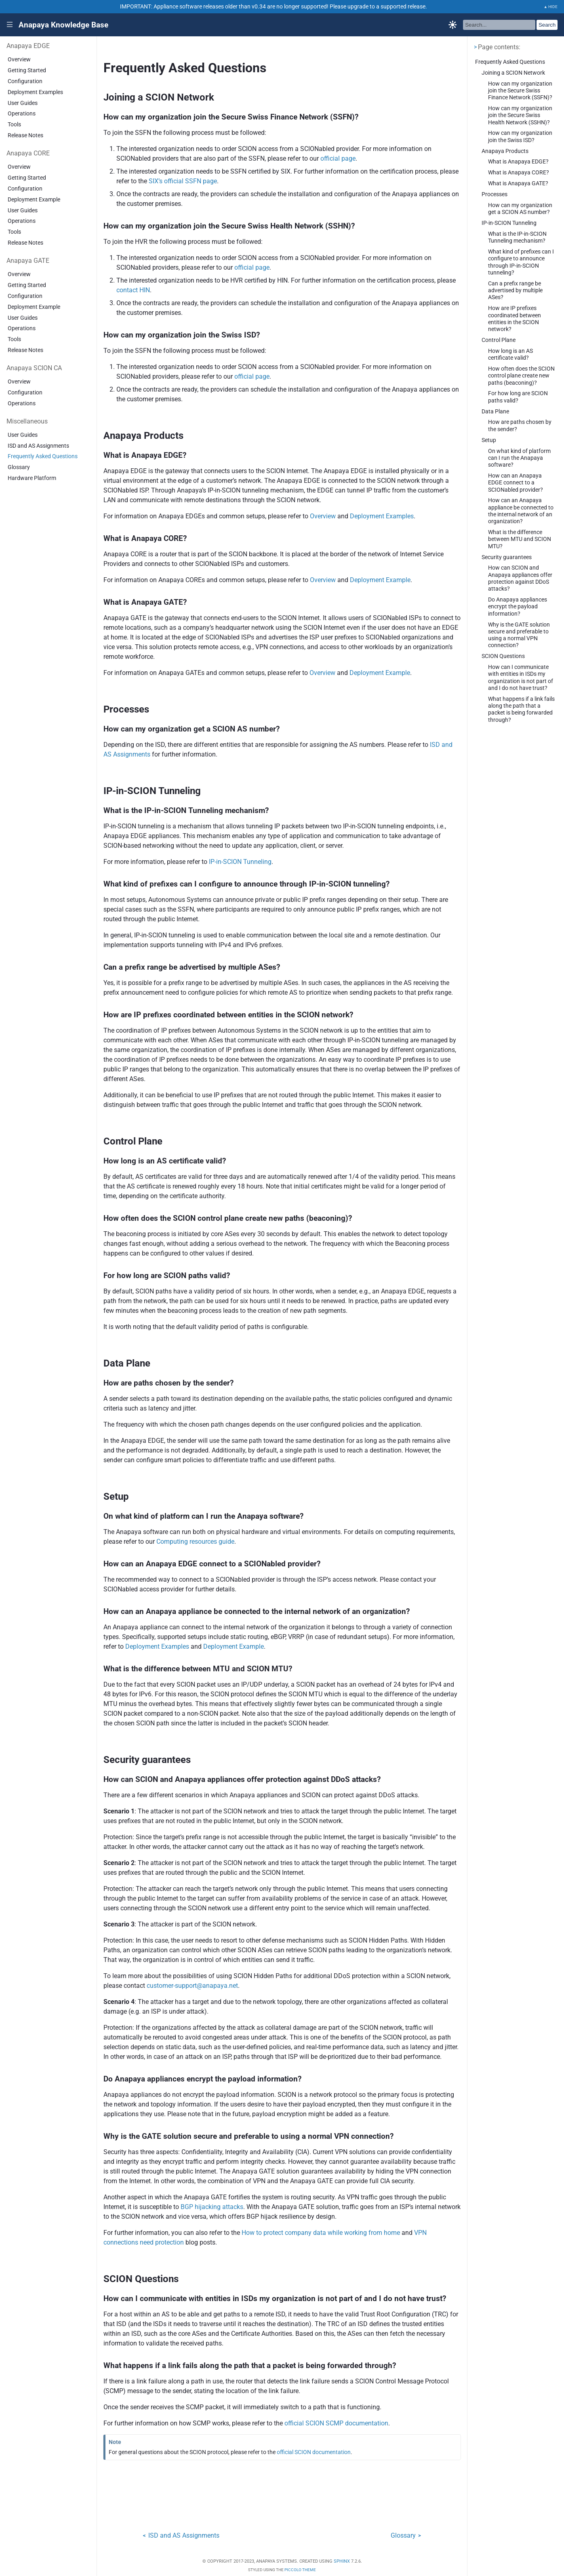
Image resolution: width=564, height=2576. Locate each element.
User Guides (23, 103)
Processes (494, 194)
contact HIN (133, 290)
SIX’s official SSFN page (183, 181)
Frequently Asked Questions (43, 456)
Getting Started (27, 70)
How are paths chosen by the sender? (519, 425)
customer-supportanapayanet (192, 1985)
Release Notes (25, 135)
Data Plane (495, 411)
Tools (14, 124)
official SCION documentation (314, 2452)
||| (10, 24)
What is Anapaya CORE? (518, 172)
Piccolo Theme (300, 2570)
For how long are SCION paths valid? (518, 397)
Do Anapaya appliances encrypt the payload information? (517, 606)
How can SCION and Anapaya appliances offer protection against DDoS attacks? (520, 578)
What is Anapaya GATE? (518, 183)
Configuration (25, 81)
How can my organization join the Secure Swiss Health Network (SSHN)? (520, 115)
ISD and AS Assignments (38, 445)
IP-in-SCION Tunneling (509, 223)
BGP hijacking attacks (212, 2207)
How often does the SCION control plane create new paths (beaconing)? (521, 375)
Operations (22, 113)
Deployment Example (34, 199)
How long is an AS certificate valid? (510, 354)
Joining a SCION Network (513, 72)
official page (338, 158)
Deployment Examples (35, 92)
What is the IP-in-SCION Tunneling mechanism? (517, 237)
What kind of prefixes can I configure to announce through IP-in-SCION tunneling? (521, 262)
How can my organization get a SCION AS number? (520, 209)
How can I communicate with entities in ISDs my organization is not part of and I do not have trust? (520, 678)
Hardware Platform (32, 478)
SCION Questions (503, 656)
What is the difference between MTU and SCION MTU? (519, 539)
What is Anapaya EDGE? (518, 161)
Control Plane (499, 340)
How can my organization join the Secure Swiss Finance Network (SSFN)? (520, 90)
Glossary (19, 467)
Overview (19, 59)
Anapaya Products (505, 151)
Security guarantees (507, 557)
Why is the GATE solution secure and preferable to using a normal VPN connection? (519, 635)
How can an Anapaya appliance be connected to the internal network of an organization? (520, 511)
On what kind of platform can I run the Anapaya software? (519, 458)
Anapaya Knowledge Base (63, 24)
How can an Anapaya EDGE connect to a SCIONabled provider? (515, 482)
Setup (489, 440)
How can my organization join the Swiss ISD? (520, 136)
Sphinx (342, 2561)
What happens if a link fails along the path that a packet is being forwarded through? (521, 709)
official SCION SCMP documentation (336, 2423)
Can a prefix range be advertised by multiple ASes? (515, 290)
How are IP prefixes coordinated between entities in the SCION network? (514, 319)
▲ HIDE (551, 6)
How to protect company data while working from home (321, 2232)
